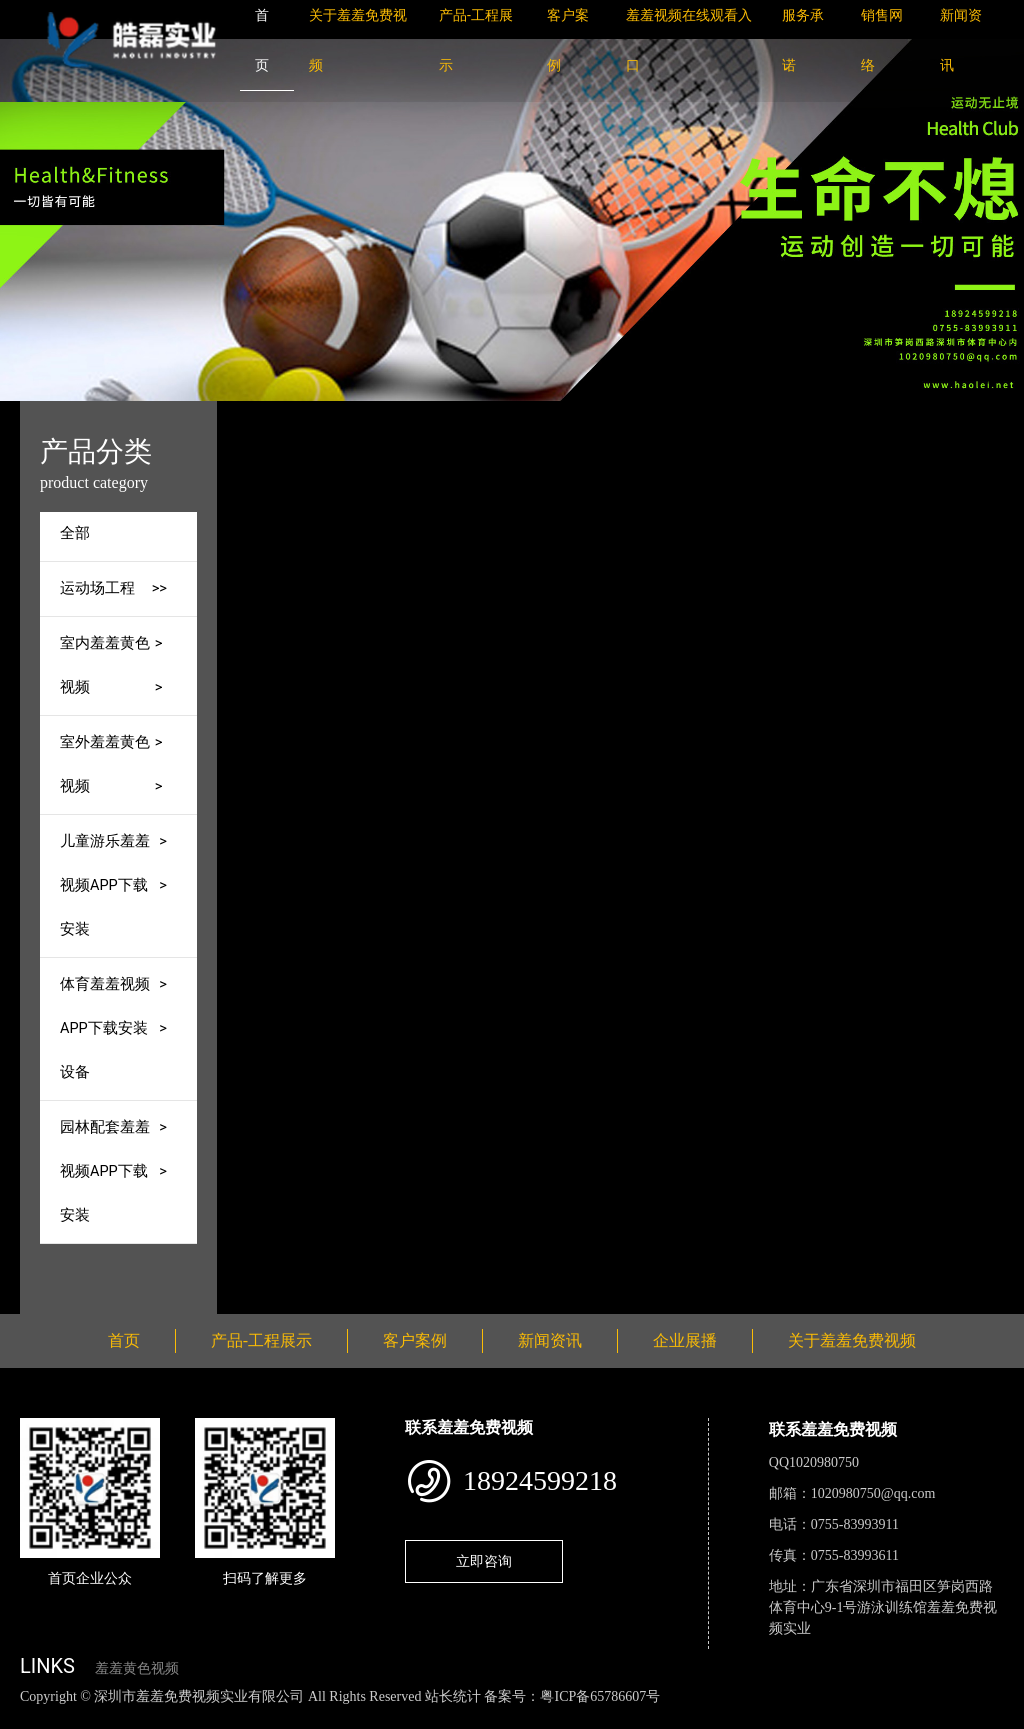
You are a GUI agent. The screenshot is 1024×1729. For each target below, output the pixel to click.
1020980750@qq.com (873, 1493)
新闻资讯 (550, 1340)
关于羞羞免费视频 (852, 1340)
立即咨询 (484, 1561)
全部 (75, 533)
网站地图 (30, 1717)
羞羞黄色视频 (137, 1668)
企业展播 (685, 1340)
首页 (350, 414)
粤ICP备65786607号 (600, 1696)
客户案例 (415, 1340)
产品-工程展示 (435, 414)
